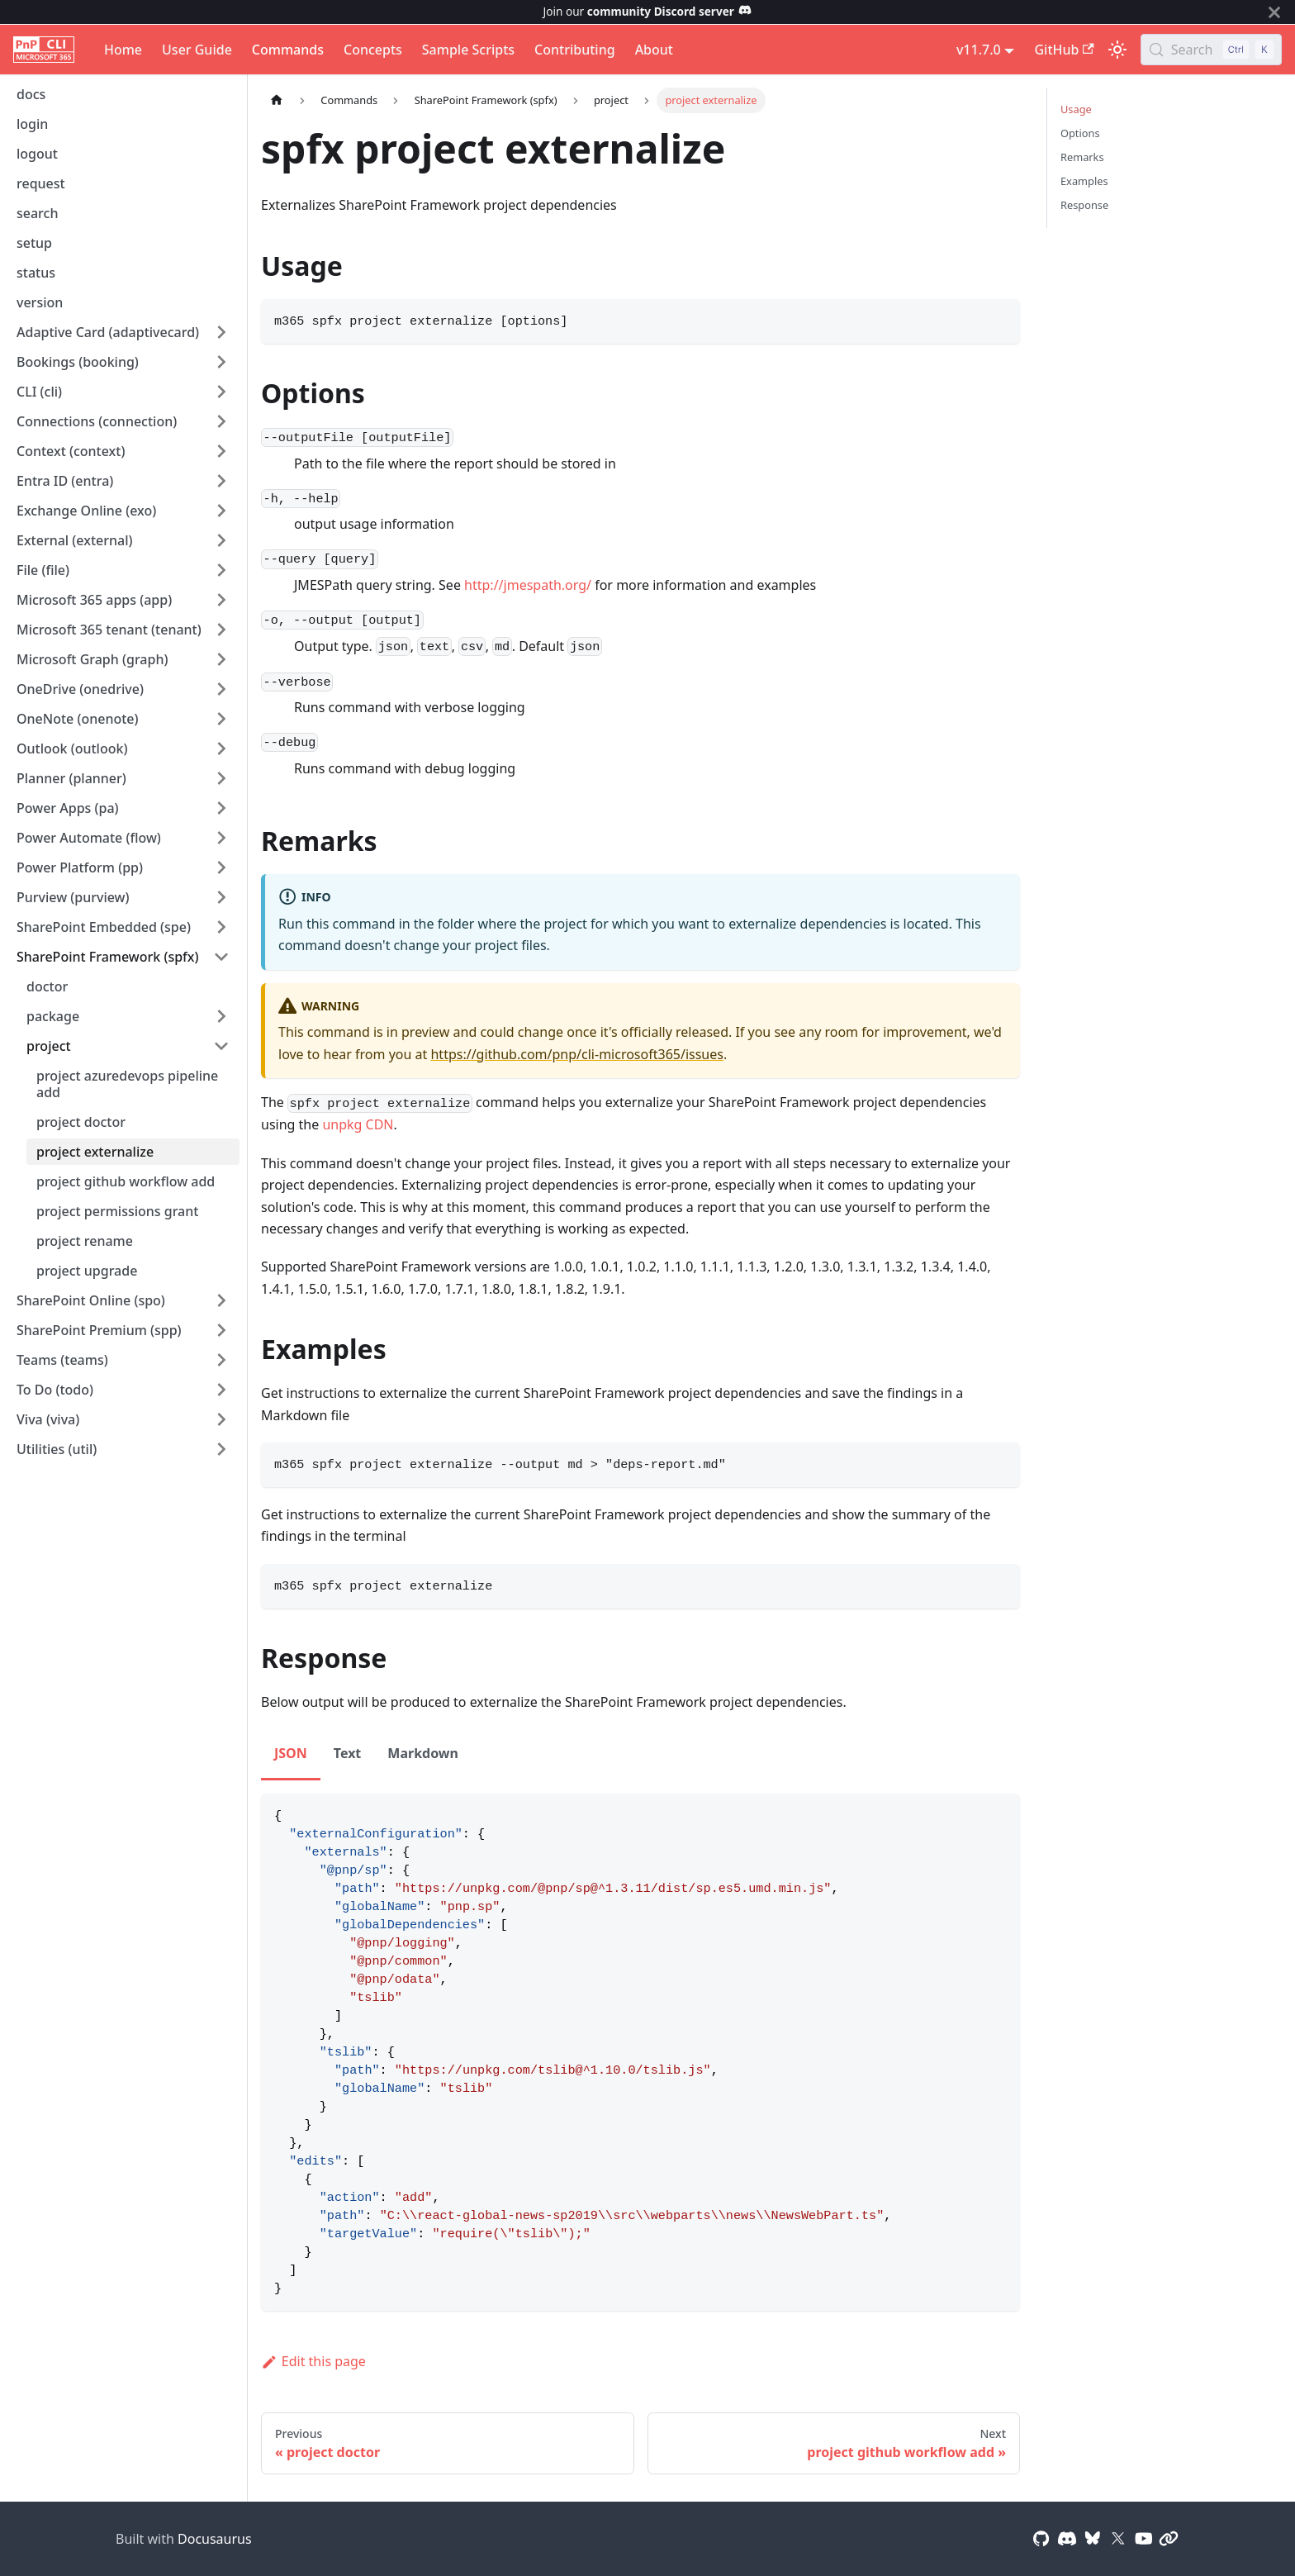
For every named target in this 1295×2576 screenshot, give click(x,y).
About (654, 49)
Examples (1084, 180)
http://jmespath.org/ (527, 585)
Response (1084, 204)
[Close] (1274, 12)
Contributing (574, 49)
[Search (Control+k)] (1211, 49)
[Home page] (276, 100)
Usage (1076, 109)
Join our (647, 11)
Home (123, 49)
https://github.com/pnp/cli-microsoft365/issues (576, 1054)
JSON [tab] (290, 1753)
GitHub (1063, 49)
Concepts (373, 49)
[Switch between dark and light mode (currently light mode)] (1117, 49)
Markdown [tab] (422, 1753)
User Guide (197, 49)
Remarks (1082, 157)
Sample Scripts (468, 49)
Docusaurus (215, 2539)
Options (1080, 133)
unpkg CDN (357, 1124)
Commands (288, 49)
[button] (123, 332)
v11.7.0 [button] (978, 49)
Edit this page (313, 2361)
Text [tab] (348, 1753)
